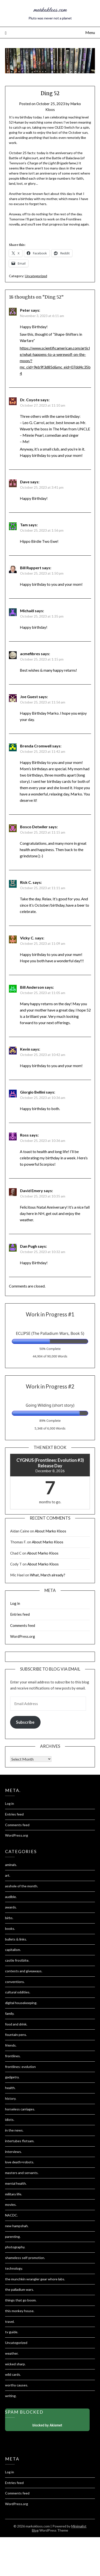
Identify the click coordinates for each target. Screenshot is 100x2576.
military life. (13, 2194)
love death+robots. (19, 2162)
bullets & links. (16, 1939)
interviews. (13, 2151)
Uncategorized (36, 276)
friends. (10, 2045)
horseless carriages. (20, 2109)
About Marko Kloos (50, 1531)
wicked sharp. (15, 2364)
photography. (15, 2247)
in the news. (14, 2130)
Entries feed (20, 1614)
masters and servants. (21, 2173)
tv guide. (11, 2332)
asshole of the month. (21, 1886)
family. (9, 2013)
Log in (15, 1603)
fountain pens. (16, 2034)
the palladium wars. (19, 2289)
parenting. (13, 2236)
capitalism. (13, 1950)
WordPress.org (22, 1636)
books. (10, 1928)
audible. (11, 1897)
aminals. (11, 1865)
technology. (14, 2268)
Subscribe (25, 1722)
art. (7, 1875)
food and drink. (16, 2024)
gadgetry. (12, 2077)
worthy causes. (16, 2385)
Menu (90, 32)
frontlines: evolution (20, 2067)
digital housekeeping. (21, 2003)
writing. (10, 2396)
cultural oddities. (17, 1992)
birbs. (9, 1918)
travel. (9, 2321)
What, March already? (47, 1575)
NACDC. (11, 2215)
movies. (10, 2204)
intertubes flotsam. (19, 2141)
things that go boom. (20, 2300)
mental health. (16, 2183)
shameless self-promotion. (25, 2258)
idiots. (9, 2119)
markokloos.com (50, 10)
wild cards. (13, 2374)
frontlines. (13, 2056)
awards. (11, 1907)
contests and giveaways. (23, 1971)
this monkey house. (19, 2311)
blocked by (49, 2419)
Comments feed (22, 1625)
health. (10, 2088)
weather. (11, 2353)
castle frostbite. (17, 1960)
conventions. (15, 1982)
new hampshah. (17, 2226)
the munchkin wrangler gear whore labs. (35, 2279)
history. (10, 2098)
